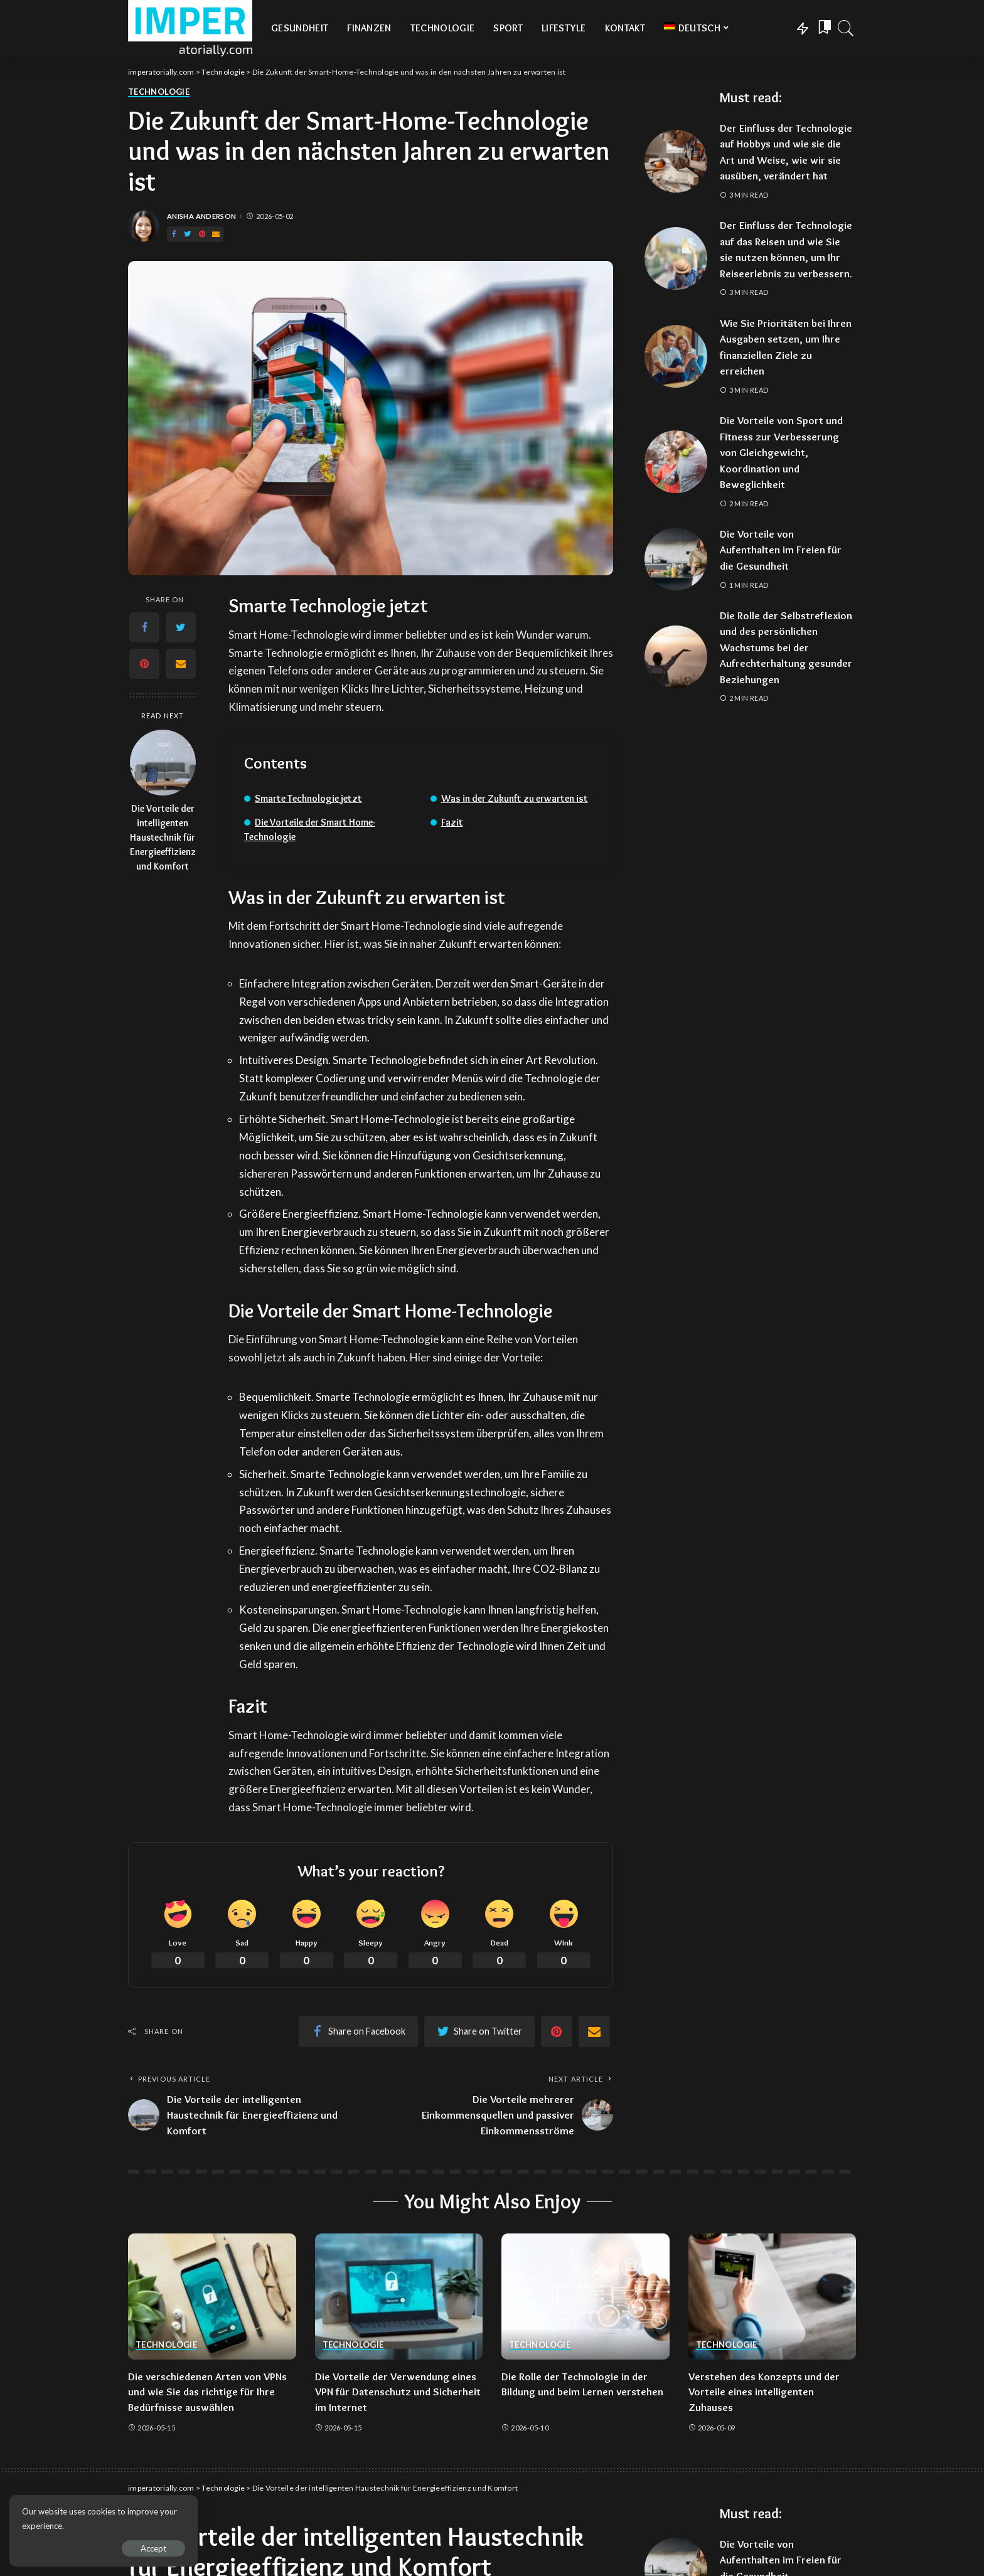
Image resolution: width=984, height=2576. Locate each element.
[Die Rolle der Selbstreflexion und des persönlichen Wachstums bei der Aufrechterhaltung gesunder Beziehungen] (675, 656)
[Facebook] (174, 234)
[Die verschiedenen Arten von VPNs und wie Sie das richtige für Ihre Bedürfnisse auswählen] (212, 2296)
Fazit (452, 822)
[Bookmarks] (823, 28)
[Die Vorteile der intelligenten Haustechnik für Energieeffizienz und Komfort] (163, 763)
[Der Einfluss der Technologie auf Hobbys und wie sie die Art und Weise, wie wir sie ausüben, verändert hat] (675, 161)
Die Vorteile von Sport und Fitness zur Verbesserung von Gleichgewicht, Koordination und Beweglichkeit (781, 452)
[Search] (846, 28)
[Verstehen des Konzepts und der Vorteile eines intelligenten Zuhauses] (772, 2296)
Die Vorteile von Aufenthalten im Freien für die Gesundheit (781, 550)
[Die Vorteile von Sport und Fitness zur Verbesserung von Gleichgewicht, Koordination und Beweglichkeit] (675, 461)
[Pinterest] (202, 234)
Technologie (159, 92)
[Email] (216, 234)
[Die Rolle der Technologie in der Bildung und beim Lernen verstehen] (585, 2296)
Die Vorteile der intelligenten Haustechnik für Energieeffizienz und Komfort (163, 837)
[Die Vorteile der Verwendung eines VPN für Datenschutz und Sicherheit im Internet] (399, 2296)
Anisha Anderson (201, 216)
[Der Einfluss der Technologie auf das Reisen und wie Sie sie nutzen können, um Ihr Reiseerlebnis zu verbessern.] (675, 258)
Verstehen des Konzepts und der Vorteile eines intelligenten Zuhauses (764, 2392)
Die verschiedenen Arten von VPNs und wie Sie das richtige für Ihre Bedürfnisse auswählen (207, 2392)
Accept (153, 2548)
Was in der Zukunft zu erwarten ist (514, 798)
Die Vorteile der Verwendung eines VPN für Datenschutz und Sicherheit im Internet (398, 2392)
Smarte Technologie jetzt (308, 798)
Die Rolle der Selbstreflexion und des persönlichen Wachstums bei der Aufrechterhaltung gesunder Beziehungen (786, 647)
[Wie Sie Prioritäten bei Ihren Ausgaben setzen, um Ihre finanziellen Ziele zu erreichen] (675, 356)
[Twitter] (188, 234)
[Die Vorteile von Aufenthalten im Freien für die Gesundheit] (675, 559)
